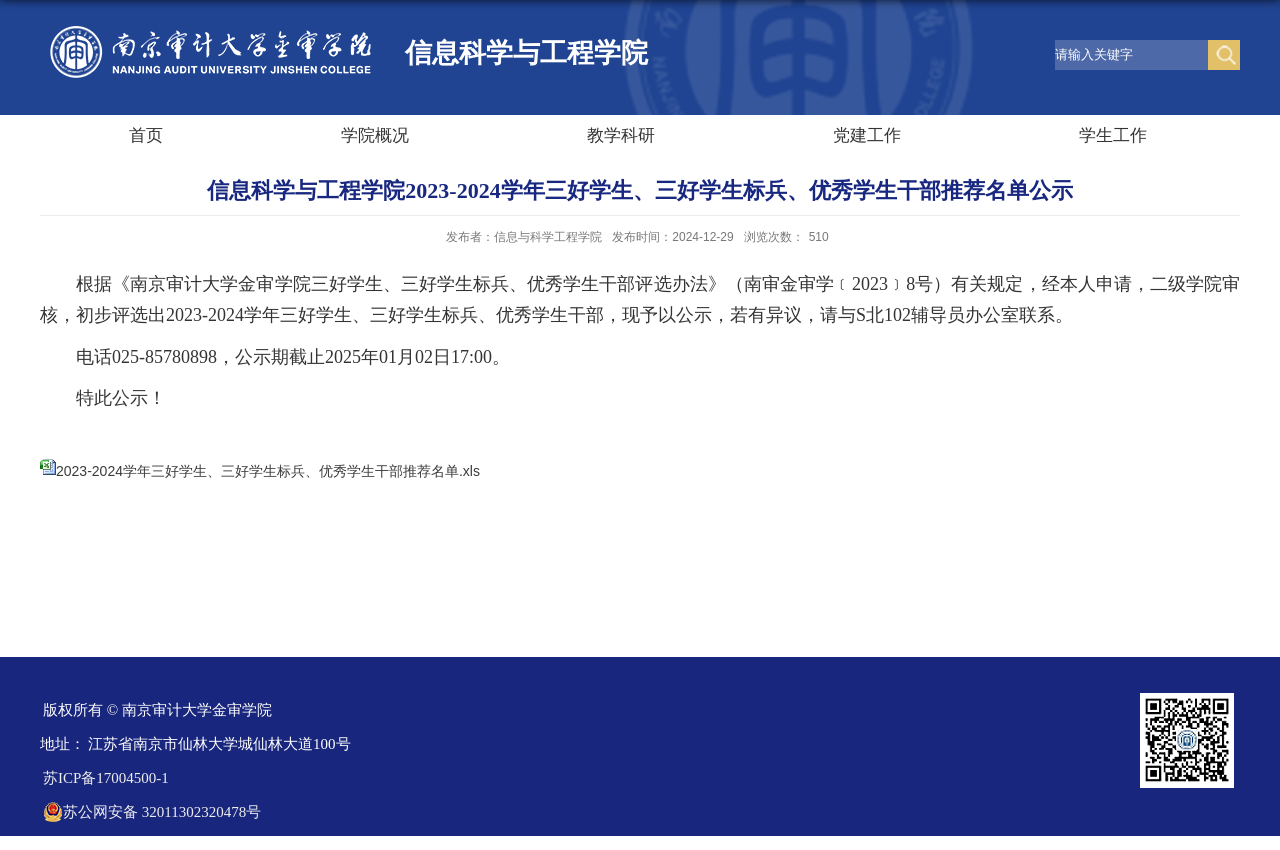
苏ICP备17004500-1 (106, 778)
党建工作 (867, 135)
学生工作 (1113, 135)
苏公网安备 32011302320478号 (152, 812)
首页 (146, 135)
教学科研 (621, 135)
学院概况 (375, 135)
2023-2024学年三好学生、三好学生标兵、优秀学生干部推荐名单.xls (268, 471)
